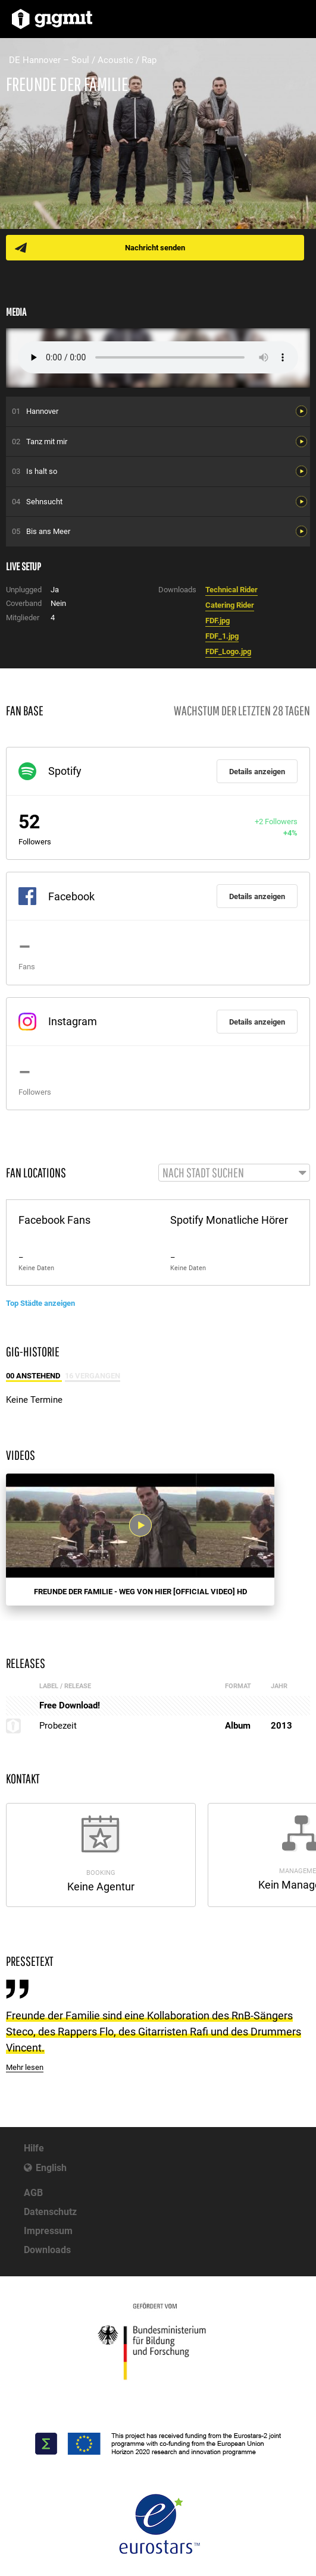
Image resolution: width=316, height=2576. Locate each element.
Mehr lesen (24, 2067)
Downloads (47, 2249)
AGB (33, 2192)
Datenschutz (50, 2211)
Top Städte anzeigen (40, 1303)
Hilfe (34, 2148)
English (51, 2167)
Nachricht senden (155, 247)
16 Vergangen (92, 1375)
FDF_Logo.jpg (228, 651)
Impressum (48, 2230)
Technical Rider (231, 589)
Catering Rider (229, 605)
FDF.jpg (217, 620)
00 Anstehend (34, 1375)
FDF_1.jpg (222, 636)
